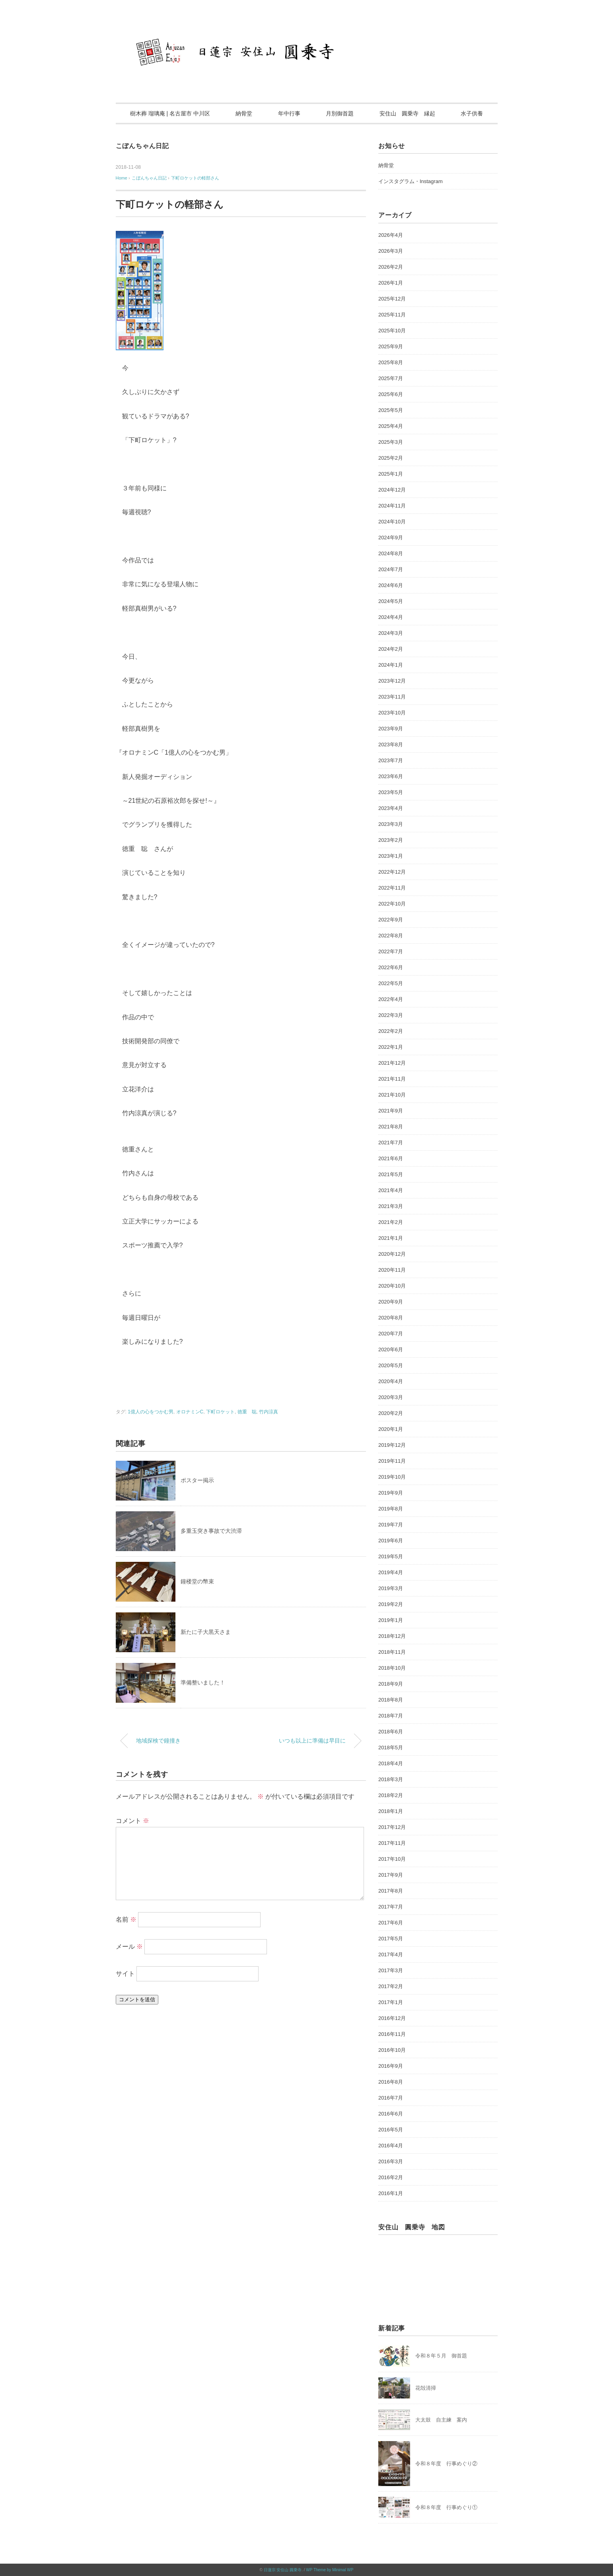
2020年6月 (390, 1349)
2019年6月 (390, 1541)
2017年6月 (390, 1923)
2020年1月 (390, 1429)
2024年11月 (392, 506)
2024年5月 (390, 601)
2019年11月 (392, 1461)
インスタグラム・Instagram (410, 181)
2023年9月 (390, 729)
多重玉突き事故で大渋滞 (211, 1531)
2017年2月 (390, 1986)
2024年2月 (390, 649)
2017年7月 (390, 1907)
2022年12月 (392, 872)
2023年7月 (390, 760)
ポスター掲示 (197, 1480)
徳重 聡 (247, 1412)
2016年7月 (390, 2098)
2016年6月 (390, 2114)
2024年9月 (390, 538)
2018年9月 (390, 1684)
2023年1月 (390, 856)
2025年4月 (390, 426)
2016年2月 (390, 2177)
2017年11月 (392, 1843)
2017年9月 (390, 1875)
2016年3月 (390, 2161)
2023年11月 (392, 697)
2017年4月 (390, 1954)
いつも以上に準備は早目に (312, 1740)
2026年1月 (390, 283)
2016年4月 (390, 2146)
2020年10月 (392, 1286)
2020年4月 (390, 1381)
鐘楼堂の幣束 (197, 1581)
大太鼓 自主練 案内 (441, 2420)
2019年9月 (390, 1493)
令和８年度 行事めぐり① (446, 2507)
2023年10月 (392, 713)
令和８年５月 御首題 (441, 2356)
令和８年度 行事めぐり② (446, 2464)
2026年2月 (390, 267)
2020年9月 (390, 1302)
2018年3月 (390, 1779)
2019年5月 (390, 1556)
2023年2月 (390, 840)
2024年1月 (390, 665)
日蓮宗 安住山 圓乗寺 (283, 2570)
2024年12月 (392, 490)
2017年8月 (390, 1891)
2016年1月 (390, 2193)
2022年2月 (390, 1031)
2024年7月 (390, 569)
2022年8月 (390, 936)
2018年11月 (392, 1652)
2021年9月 (390, 1111)
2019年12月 (392, 1445)
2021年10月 (392, 1095)
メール (129, 1946)
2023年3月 (390, 824)
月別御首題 (340, 113)
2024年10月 (392, 522)
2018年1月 (390, 1811)
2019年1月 (390, 1620)
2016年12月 (392, 2018)
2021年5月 (390, 1174)
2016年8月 (390, 2082)
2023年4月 (390, 808)
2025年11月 (392, 315)
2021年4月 (390, 1190)
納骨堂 (243, 113)
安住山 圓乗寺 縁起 (407, 113)
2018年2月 (390, 1795)
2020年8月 (390, 1318)
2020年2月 (390, 1413)
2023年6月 (390, 776)
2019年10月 (392, 1477)
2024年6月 (390, 585)
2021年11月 (392, 1079)
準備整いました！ (203, 1682)
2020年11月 (392, 1270)
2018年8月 (390, 1700)
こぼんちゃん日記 (142, 145)
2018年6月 (390, 1732)
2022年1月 (390, 1047)
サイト (125, 1973)
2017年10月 (392, 1859)
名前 (126, 1919)
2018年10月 (392, 1668)
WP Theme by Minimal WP (329, 2570)
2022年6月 (390, 967)
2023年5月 (390, 792)
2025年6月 (390, 394)
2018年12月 (392, 1636)
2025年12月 (392, 299)
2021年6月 (390, 1158)
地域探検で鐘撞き (158, 1740)
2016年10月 (392, 2050)
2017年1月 (390, 2002)
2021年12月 (392, 1063)
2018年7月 (390, 1716)
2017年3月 (390, 1970)
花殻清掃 (425, 2388)
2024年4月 (390, 617)
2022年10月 (392, 904)
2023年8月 (390, 744)
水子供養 (472, 113)
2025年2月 (390, 458)
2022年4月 (390, 999)
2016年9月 (390, 2066)
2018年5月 (390, 1748)
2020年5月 (390, 1365)
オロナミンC (190, 1412)
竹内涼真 (268, 1412)
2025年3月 (390, 442)
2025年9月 (390, 346)
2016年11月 (392, 2034)
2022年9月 (390, 920)
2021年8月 (390, 1127)
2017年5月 (390, 1939)
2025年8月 (390, 362)
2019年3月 (390, 1588)
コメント (132, 1820)
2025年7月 (390, 378)
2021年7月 (390, 1143)
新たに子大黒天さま (206, 1632)
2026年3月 (390, 251)
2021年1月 (390, 1238)
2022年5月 (390, 983)
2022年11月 (392, 888)
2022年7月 (390, 951)
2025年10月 (392, 331)
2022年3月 (390, 1015)
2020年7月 (390, 1334)
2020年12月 (392, 1254)
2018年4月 (390, 1763)
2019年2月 (390, 1604)
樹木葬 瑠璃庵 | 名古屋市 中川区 (170, 113)
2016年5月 (390, 2130)
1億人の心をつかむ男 (150, 1412)
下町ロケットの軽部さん (195, 178)
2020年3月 (390, 1397)
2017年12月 (392, 1827)
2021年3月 (390, 1206)
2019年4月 (390, 1572)
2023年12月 (392, 681)
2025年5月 (390, 410)
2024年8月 (390, 553)
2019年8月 (390, 1509)
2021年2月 (390, 1222)
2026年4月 (390, 235)
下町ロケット (220, 1412)
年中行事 (289, 113)
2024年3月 (390, 633)
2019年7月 (390, 1525)
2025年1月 (390, 474)
